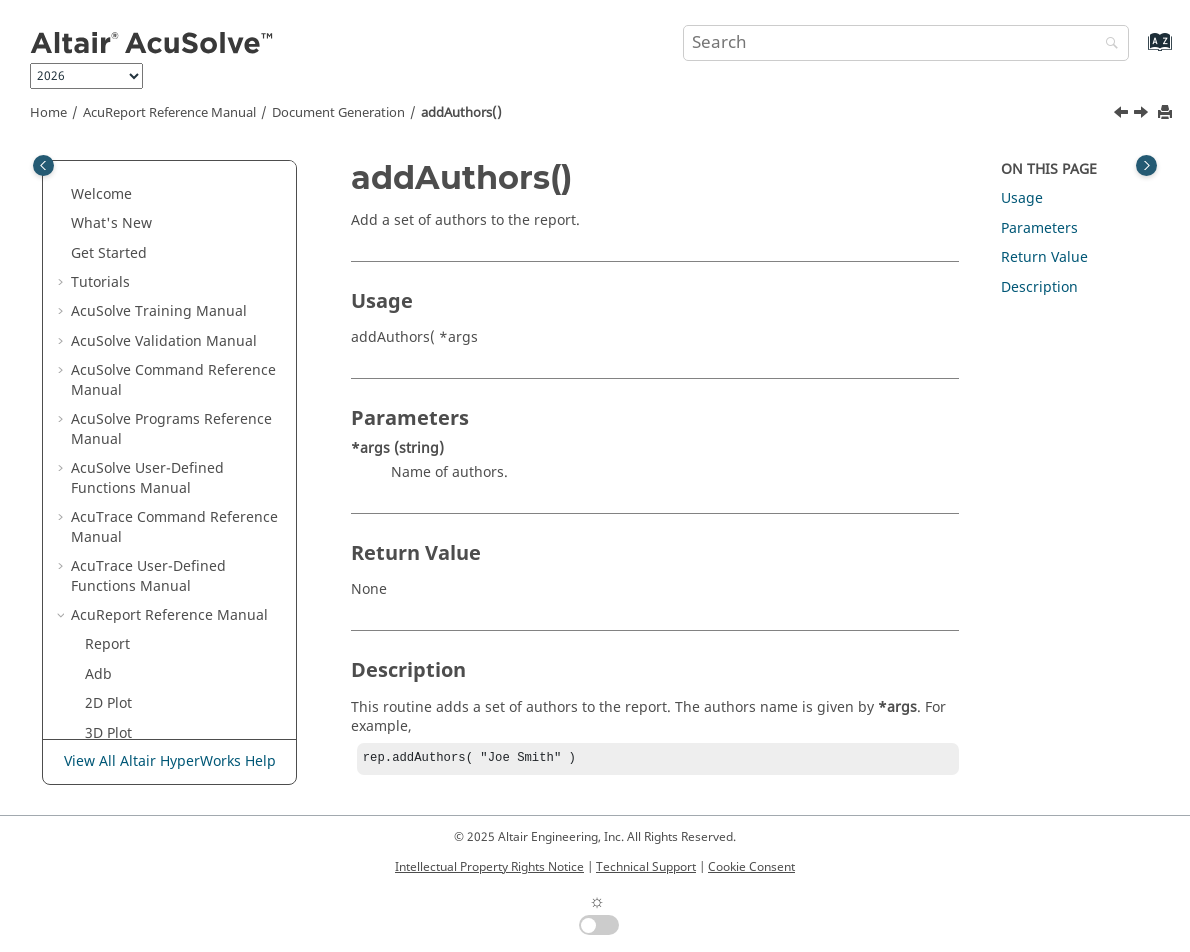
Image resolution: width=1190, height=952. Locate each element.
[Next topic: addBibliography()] (1143, 115)
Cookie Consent (751, 867)
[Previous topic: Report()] (1123, 115)
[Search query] (906, 43)
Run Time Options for (157, 316)
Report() (126, 385)
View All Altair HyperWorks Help (170, 761)
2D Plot (108, 218)
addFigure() (138, 532)
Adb (98, 189)
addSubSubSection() (167, 737)
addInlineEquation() (166, 591)
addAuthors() (461, 113)
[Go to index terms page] (1138, 51)
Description (1039, 287)
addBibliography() (160, 444)
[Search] (1107, 44)
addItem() (132, 620)
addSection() (141, 649)
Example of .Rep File (152, 277)
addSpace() (137, 679)
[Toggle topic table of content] (1146, 165)
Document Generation (338, 113)
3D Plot (108, 248)
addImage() (138, 561)
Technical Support (646, 867)
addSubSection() (154, 708)
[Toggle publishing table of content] (43, 165)
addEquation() (147, 502)
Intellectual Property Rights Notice (489, 867)
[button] (77, 160)
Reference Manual (169, 113)
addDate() (132, 473)
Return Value (1044, 257)
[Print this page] (1167, 113)
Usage (1022, 198)
